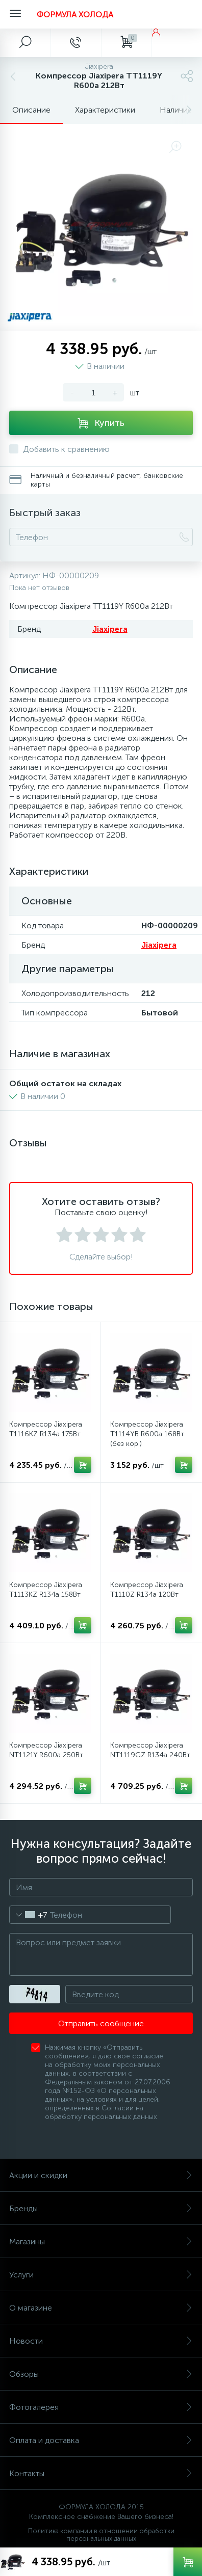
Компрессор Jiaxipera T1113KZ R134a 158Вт (45, 1589)
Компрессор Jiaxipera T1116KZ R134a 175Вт (45, 1429)
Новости (101, 2341)
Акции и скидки (101, 2175)
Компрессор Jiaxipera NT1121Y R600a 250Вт (46, 1750)
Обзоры (101, 2374)
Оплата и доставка (101, 2440)
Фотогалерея (101, 2407)
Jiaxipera (110, 629)
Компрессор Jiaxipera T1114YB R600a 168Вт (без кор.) (147, 1434)
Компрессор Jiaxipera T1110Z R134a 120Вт (146, 1589)
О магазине (101, 2308)
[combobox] (28, 1914)
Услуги (101, 2274)
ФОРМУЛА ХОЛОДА (75, 14)
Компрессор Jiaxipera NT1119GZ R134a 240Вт (150, 1750)
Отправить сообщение (101, 2023)
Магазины (101, 2241)
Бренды (101, 2208)
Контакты (101, 2473)
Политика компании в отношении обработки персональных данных (101, 2534)
